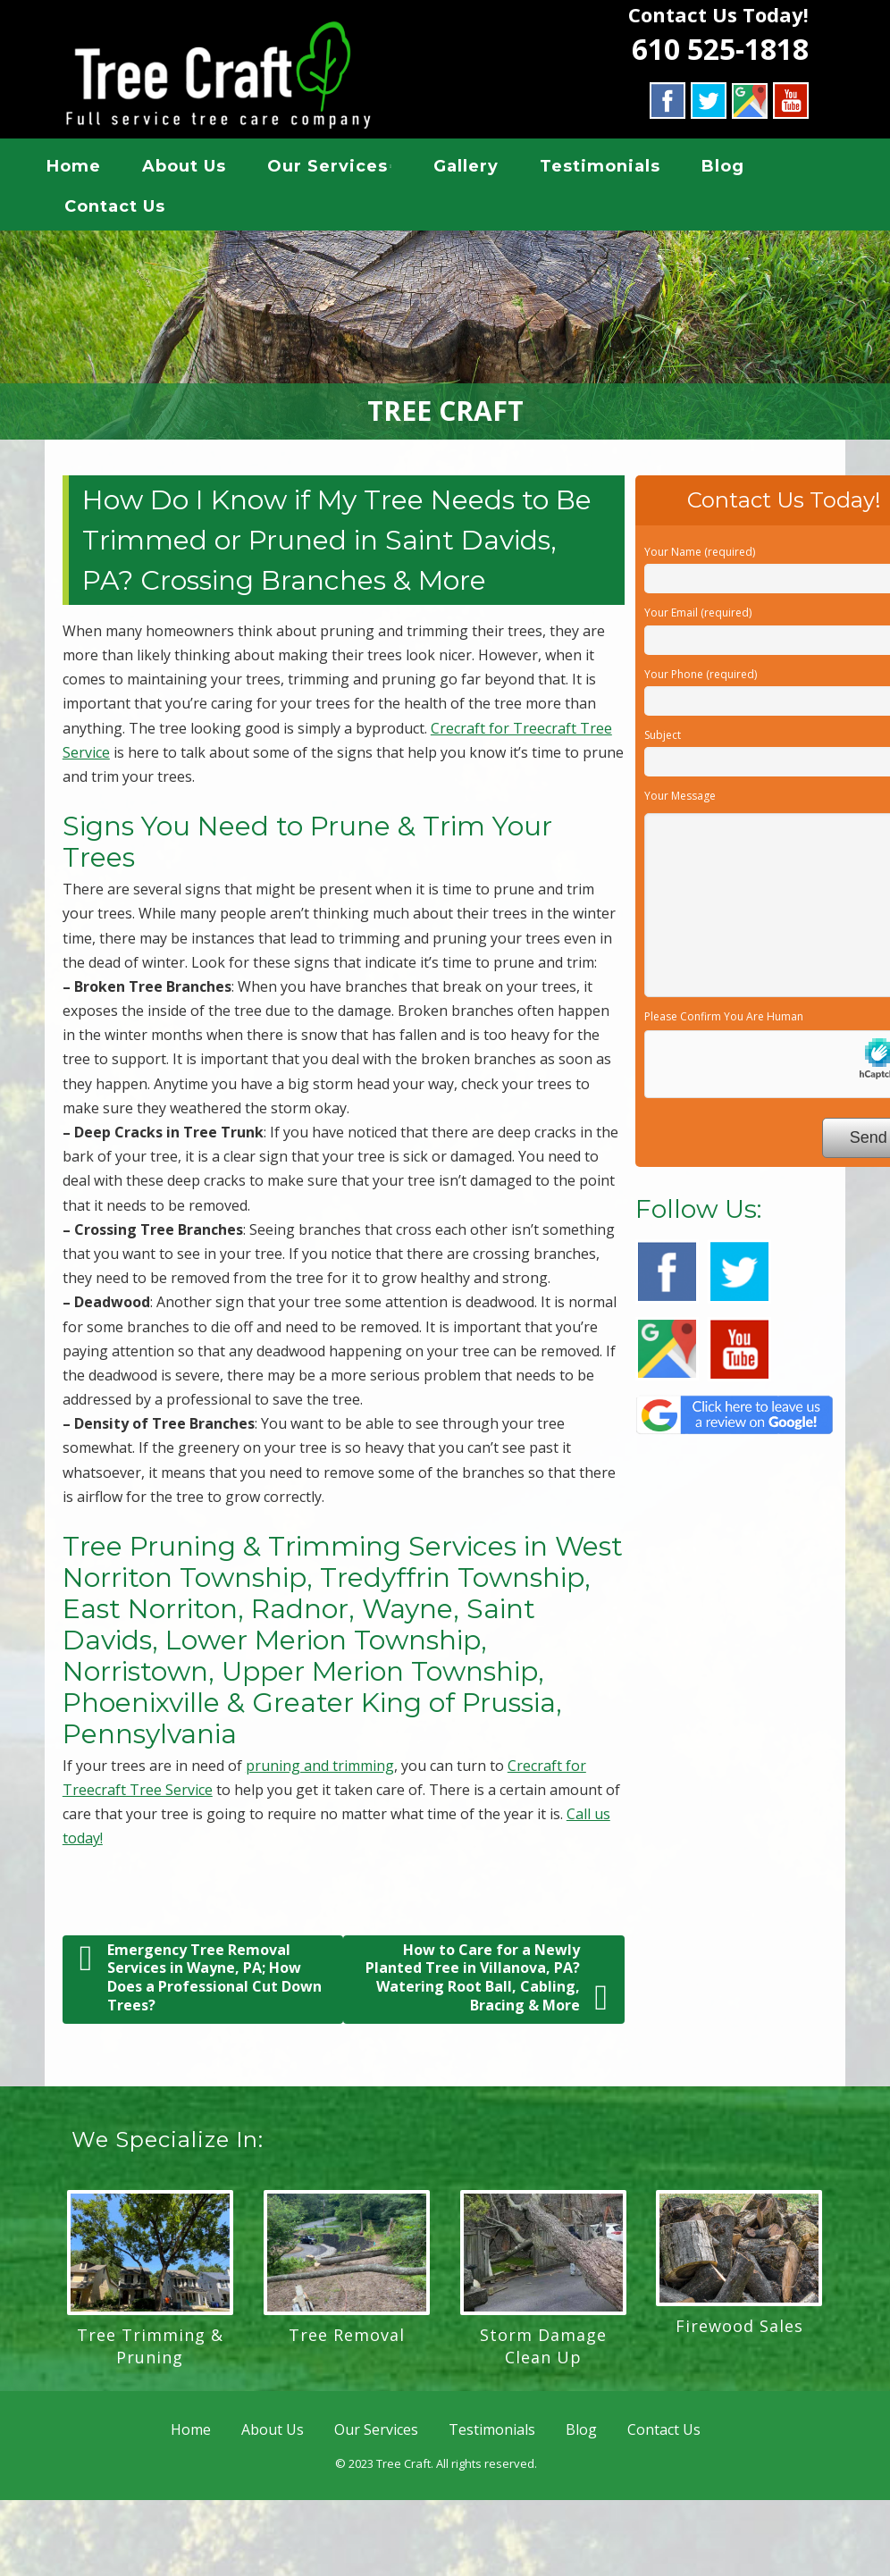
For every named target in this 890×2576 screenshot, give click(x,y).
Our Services (342, 169)
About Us (199, 169)
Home (89, 169)
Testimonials (615, 169)
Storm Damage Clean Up (543, 2352)
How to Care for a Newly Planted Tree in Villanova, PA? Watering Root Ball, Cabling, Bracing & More (486, 1984)
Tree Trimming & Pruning (150, 2352)
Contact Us (130, 209)
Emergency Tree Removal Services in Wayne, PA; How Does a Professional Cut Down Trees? (201, 1983)
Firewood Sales (739, 2332)
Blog (738, 169)
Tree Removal (347, 2341)
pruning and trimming (320, 1772)
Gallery (481, 169)
